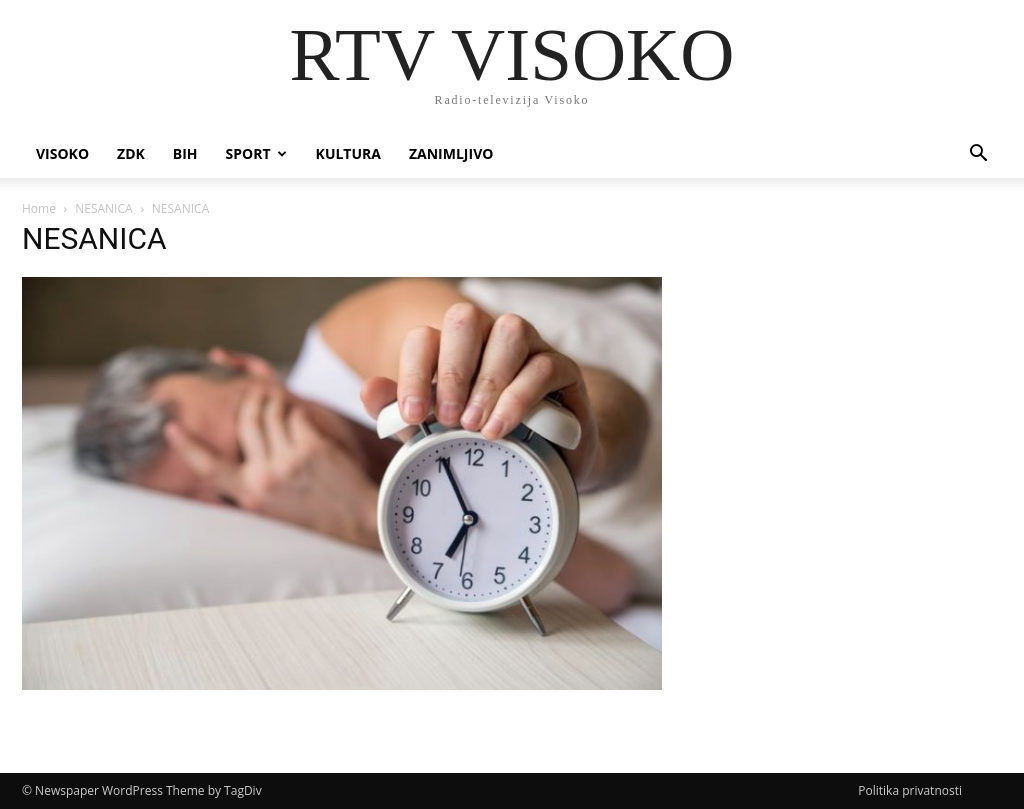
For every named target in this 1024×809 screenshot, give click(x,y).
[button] (978, 155)
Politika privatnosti (910, 790)
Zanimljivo (451, 153)
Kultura (348, 153)
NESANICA (103, 208)
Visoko (62, 153)
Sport (256, 153)
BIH (185, 153)
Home (39, 208)
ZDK (131, 153)
